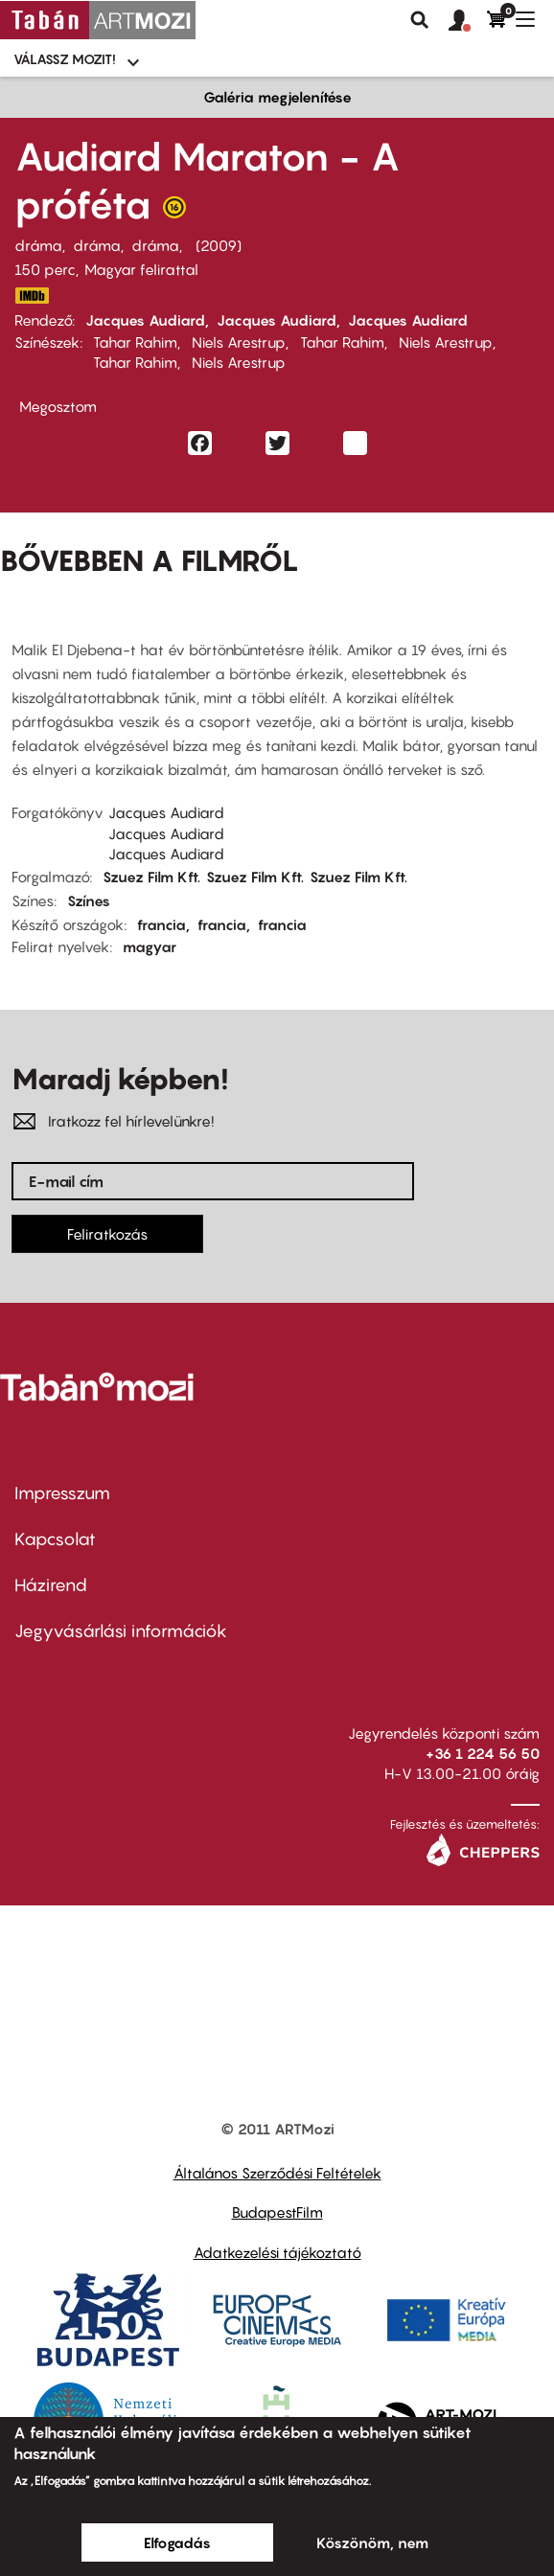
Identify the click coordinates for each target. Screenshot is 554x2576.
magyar (149, 946)
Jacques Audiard (145, 320)
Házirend (50, 1585)
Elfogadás (177, 2542)
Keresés (419, 20)
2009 (218, 245)
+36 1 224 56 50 (483, 1753)
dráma (38, 245)
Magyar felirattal (141, 269)
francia (161, 924)
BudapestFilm (277, 2212)
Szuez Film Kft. (151, 876)
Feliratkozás (107, 1233)
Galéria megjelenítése (277, 96)
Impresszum (62, 1493)
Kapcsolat (55, 1539)
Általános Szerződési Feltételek (277, 2172)
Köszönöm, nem (372, 2542)
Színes (88, 900)
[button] (468, 21)
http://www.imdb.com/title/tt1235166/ (31, 295)
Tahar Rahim (135, 342)
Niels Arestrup (239, 342)
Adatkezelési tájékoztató (277, 2252)
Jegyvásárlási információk (120, 1631)
